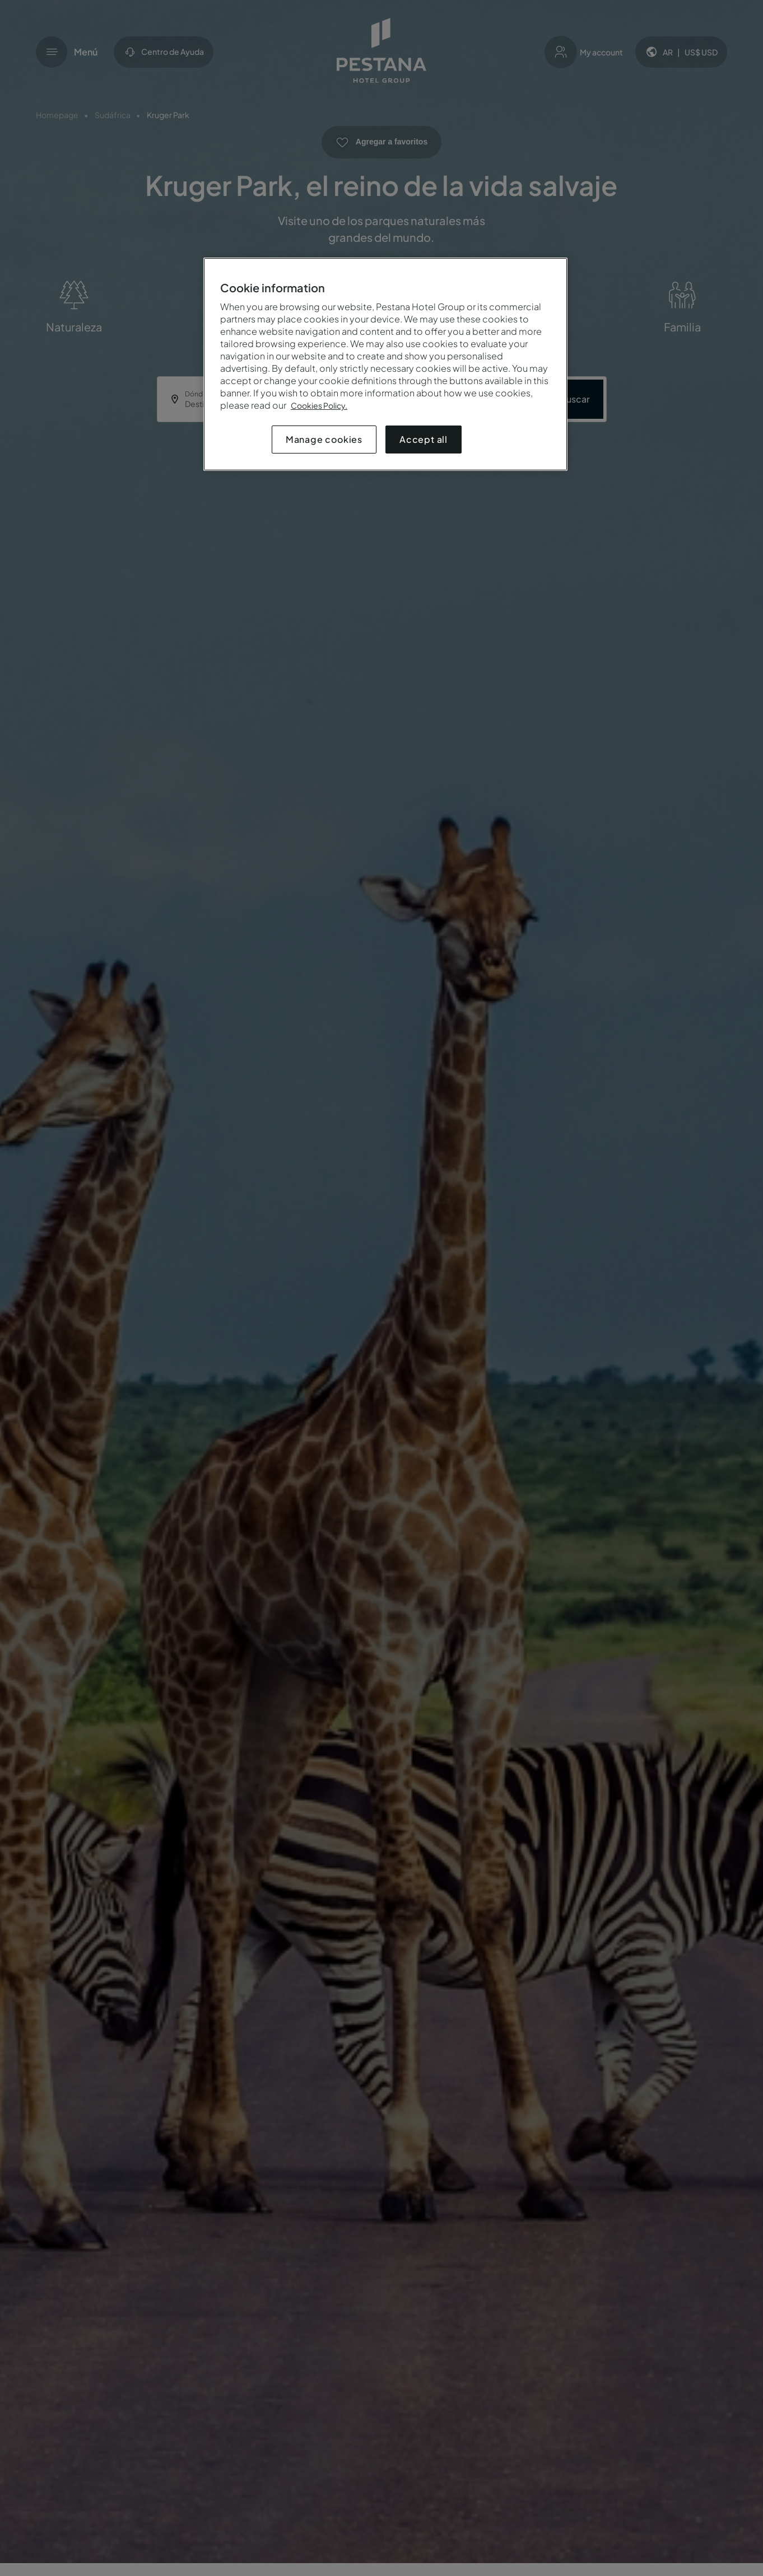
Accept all (423, 439)
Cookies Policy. (319, 405)
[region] (385, 364)
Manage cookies (324, 439)
